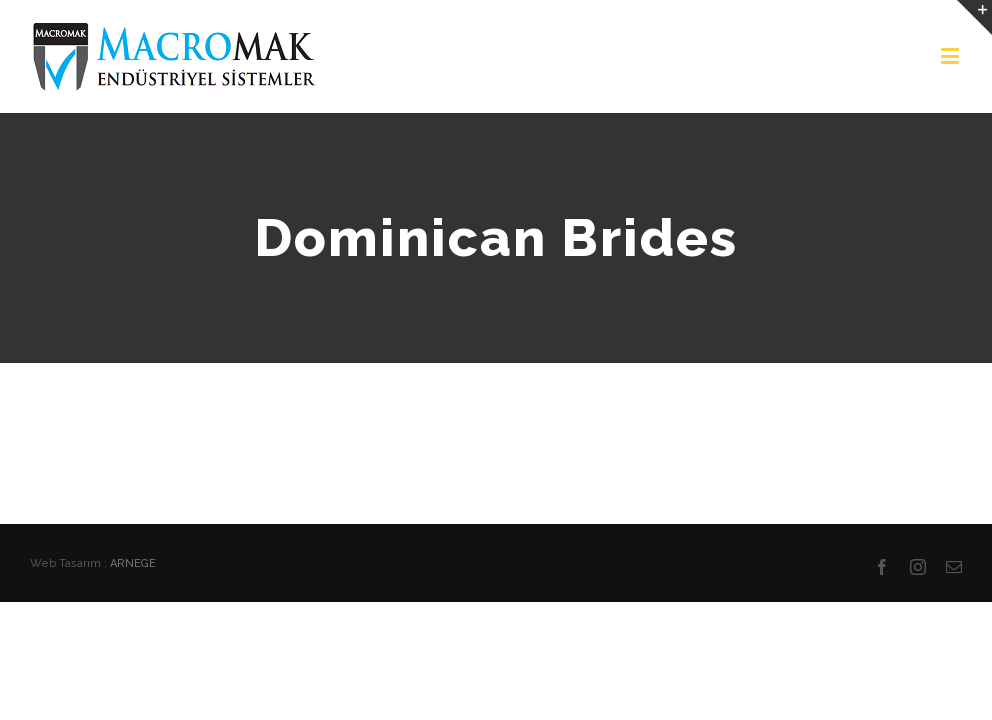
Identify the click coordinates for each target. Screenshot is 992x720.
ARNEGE (133, 563)
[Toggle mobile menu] (951, 55)
